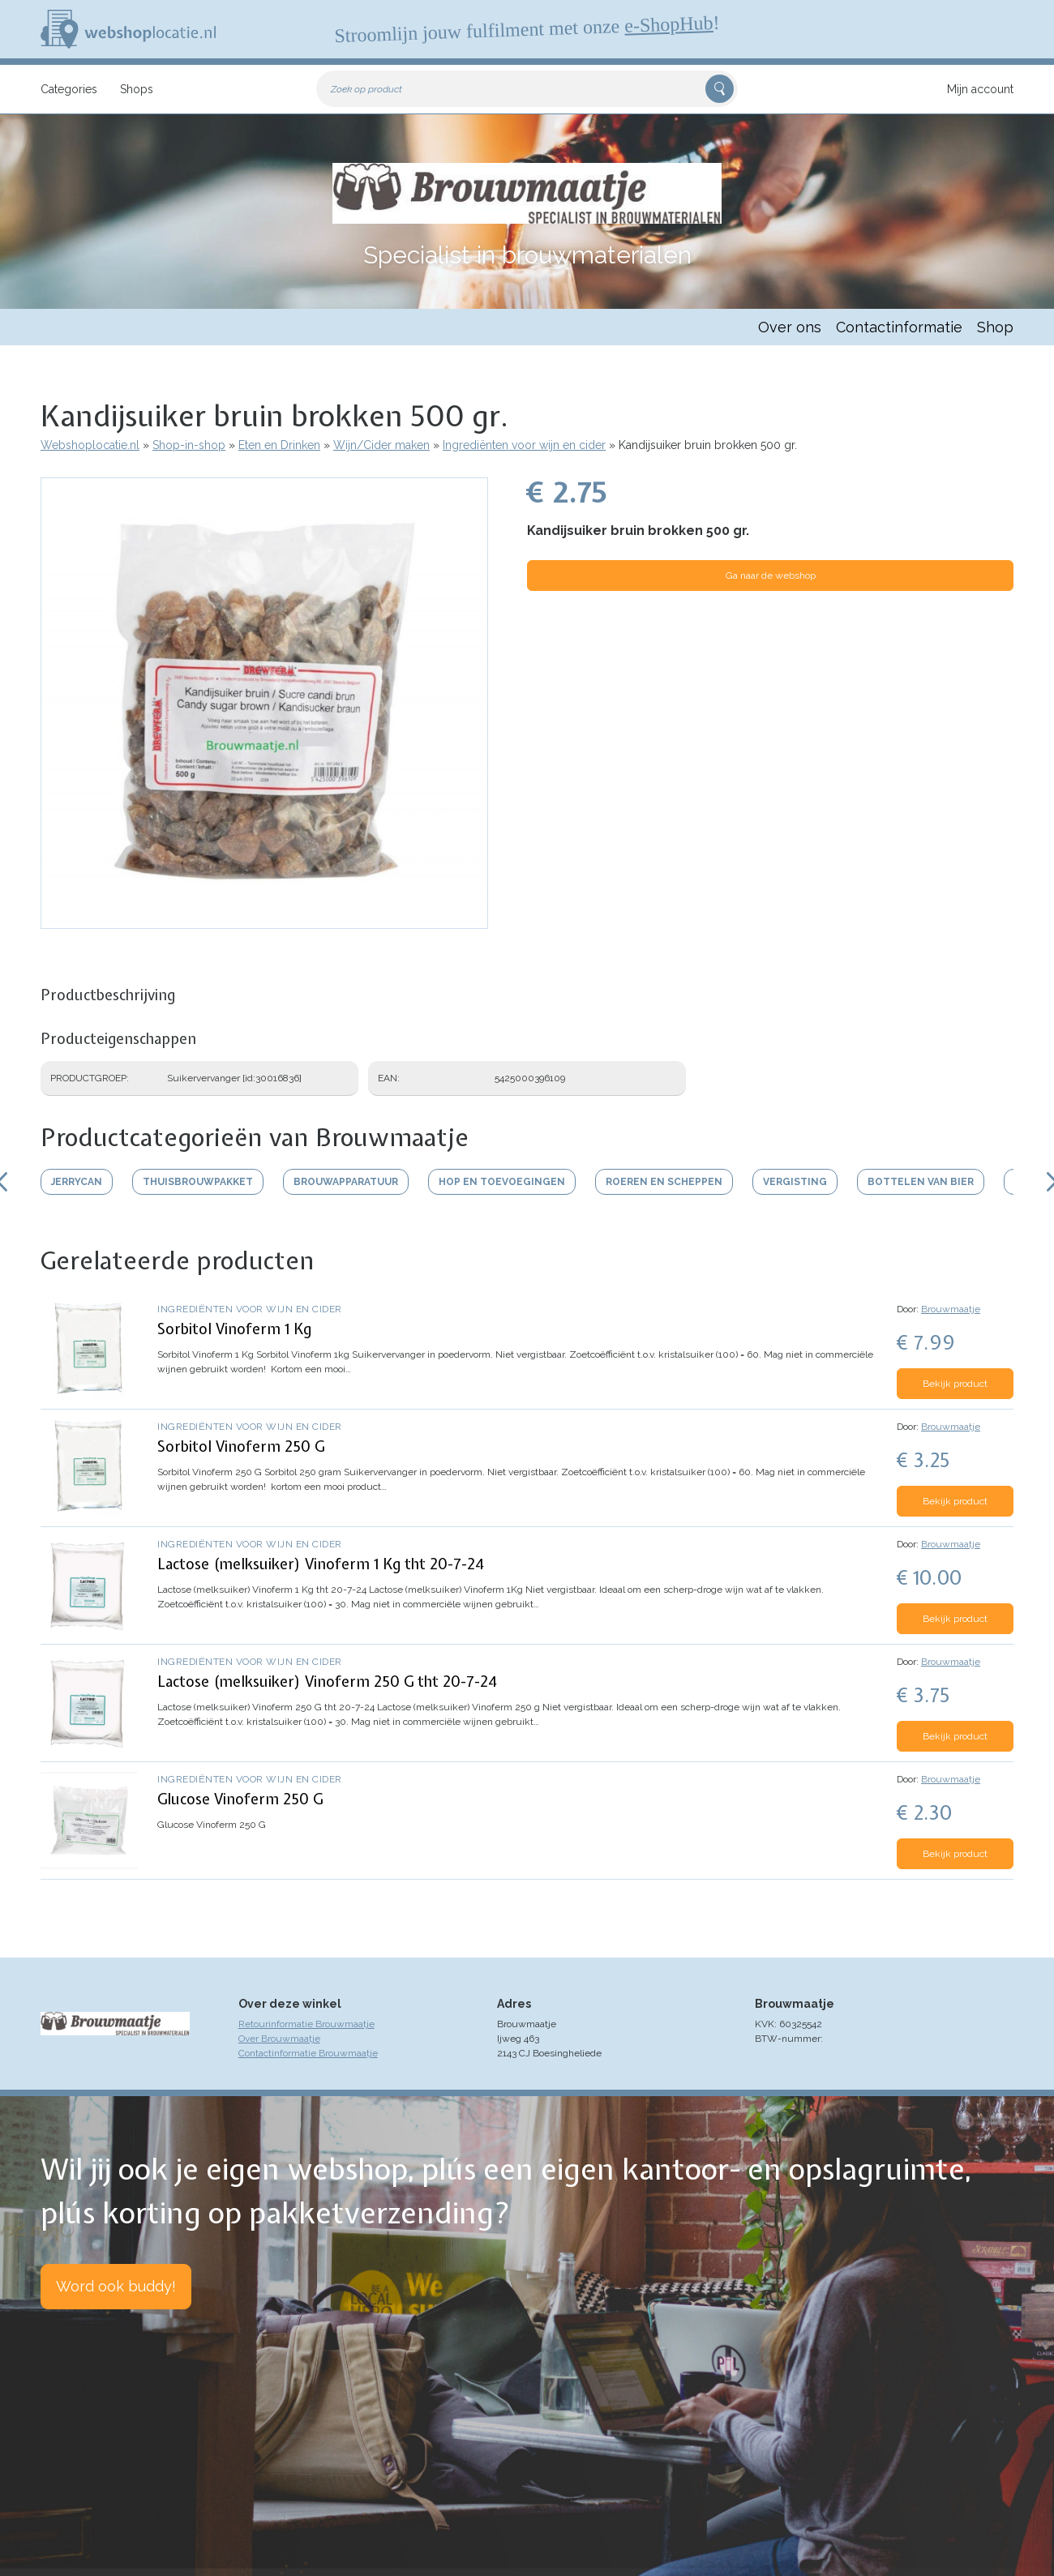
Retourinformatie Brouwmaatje (306, 2024)
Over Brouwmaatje (279, 2038)
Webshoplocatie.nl (90, 445)
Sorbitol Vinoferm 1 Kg (234, 1329)
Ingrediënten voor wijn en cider (524, 445)
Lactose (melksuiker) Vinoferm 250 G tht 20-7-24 (327, 1681)
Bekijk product (955, 1383)
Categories (69, 89)
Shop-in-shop (188, 445)
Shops (136, 89)
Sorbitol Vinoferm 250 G (240, 1446)
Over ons (789, 327)
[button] (264, 920)
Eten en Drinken (279, 445)
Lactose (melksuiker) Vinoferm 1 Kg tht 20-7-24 (320, 1564)
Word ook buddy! (116, 2286)
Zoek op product (366, 89)
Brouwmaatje (950, 1309)
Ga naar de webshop (771, 575)
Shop (995, 327)
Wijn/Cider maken (381, 445)
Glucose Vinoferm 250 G (240, 1799)
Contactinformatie (899, 327)
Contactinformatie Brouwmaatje (308, 2053)
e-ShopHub (668, 24)
